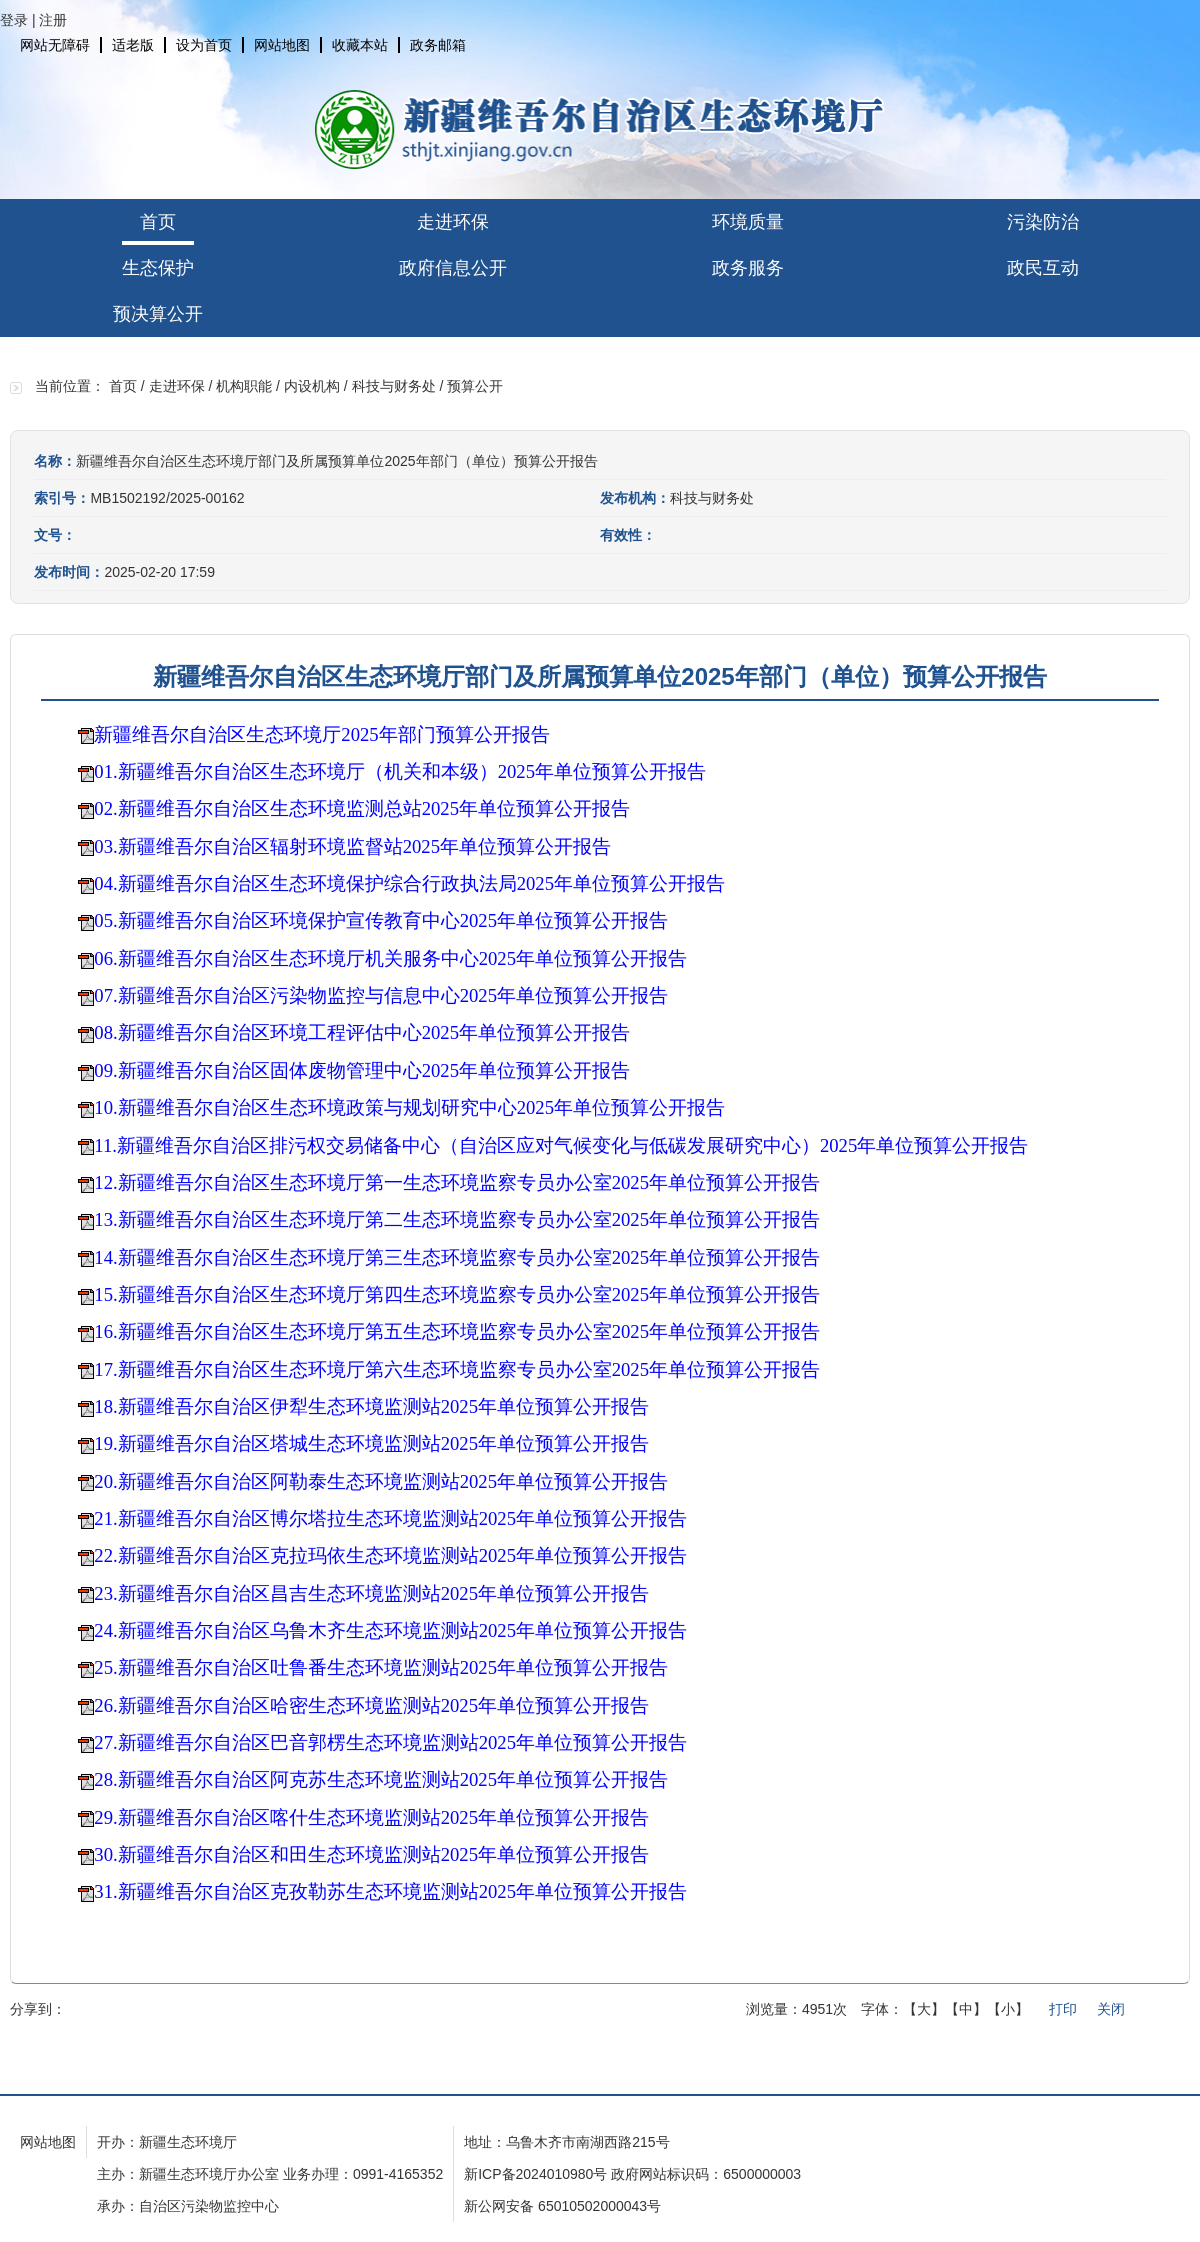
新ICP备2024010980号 (535, 2174)
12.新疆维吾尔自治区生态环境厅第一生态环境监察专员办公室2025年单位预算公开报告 (457, 1182)
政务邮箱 (438, 45)
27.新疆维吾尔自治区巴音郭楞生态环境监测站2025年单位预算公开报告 (390, 1742)
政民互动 (1043, 268)
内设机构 (312, 386)
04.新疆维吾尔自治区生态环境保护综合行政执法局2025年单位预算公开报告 (409, 883)
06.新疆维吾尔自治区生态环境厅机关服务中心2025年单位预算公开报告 (390, 958)
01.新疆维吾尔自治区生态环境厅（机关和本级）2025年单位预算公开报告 (404, 771)
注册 (53, 20)
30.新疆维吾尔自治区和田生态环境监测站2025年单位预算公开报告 (371, 1854)
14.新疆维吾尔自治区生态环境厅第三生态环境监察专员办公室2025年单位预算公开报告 (457, 1257)
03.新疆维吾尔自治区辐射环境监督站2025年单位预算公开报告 (352, 846)
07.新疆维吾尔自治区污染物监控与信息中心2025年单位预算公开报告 (381, 995)
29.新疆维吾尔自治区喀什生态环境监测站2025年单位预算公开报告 (371, 1817)
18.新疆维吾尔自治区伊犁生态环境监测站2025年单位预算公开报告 (371, 1406)
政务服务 (748, 268)
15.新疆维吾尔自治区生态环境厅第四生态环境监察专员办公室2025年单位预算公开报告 (457, 1294)
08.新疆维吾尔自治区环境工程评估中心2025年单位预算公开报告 (362, 1032)
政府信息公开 (453, 268)
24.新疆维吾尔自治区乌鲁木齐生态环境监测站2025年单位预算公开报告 (390, 1630)
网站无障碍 (55, 45)
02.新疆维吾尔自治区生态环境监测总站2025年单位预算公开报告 (362, 808)
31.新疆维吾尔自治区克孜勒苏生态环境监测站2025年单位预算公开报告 (390, 1891)
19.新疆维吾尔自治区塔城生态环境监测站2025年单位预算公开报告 (371, 1443)
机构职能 (244, 386)
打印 (1063, 2009)
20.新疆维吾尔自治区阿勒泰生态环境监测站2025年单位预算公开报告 (381, 1481)
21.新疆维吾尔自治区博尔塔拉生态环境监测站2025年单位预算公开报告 (390, 1518)
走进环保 (453, 222)
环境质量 (748, 222)
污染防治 (1043, 222)
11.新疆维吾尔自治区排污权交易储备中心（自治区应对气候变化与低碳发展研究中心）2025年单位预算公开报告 (561, 1145)
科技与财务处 (394, 386)
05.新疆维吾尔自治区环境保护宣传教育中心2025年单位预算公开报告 (381, 920)
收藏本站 (360, 45)
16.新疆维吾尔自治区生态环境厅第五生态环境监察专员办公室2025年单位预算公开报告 (457, 1331)
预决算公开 (158, 314)
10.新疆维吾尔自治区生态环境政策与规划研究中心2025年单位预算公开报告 (409, 1107)
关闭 (1111, 2009)
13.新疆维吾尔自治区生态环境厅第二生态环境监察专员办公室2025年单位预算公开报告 (457, 1219)
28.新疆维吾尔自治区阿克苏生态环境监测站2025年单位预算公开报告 (381, 1779)
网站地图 (282, 45)
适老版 (133, 45)
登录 (14, 20)
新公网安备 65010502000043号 (562, 2206)
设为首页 (204, 45)
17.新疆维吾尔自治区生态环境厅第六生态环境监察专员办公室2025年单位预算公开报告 (457, 1369)
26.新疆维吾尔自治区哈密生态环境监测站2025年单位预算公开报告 (371, 1705)
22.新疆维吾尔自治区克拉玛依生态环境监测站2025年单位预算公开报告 (390, 1555)
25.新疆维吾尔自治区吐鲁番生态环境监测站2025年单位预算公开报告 (381, 1667)
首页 (158, 222)
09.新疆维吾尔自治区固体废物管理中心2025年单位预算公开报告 (362, 1070)
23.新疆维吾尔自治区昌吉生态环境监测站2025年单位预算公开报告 (371, 1593)
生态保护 (158, 268)
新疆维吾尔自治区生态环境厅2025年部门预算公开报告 (321, 734)
